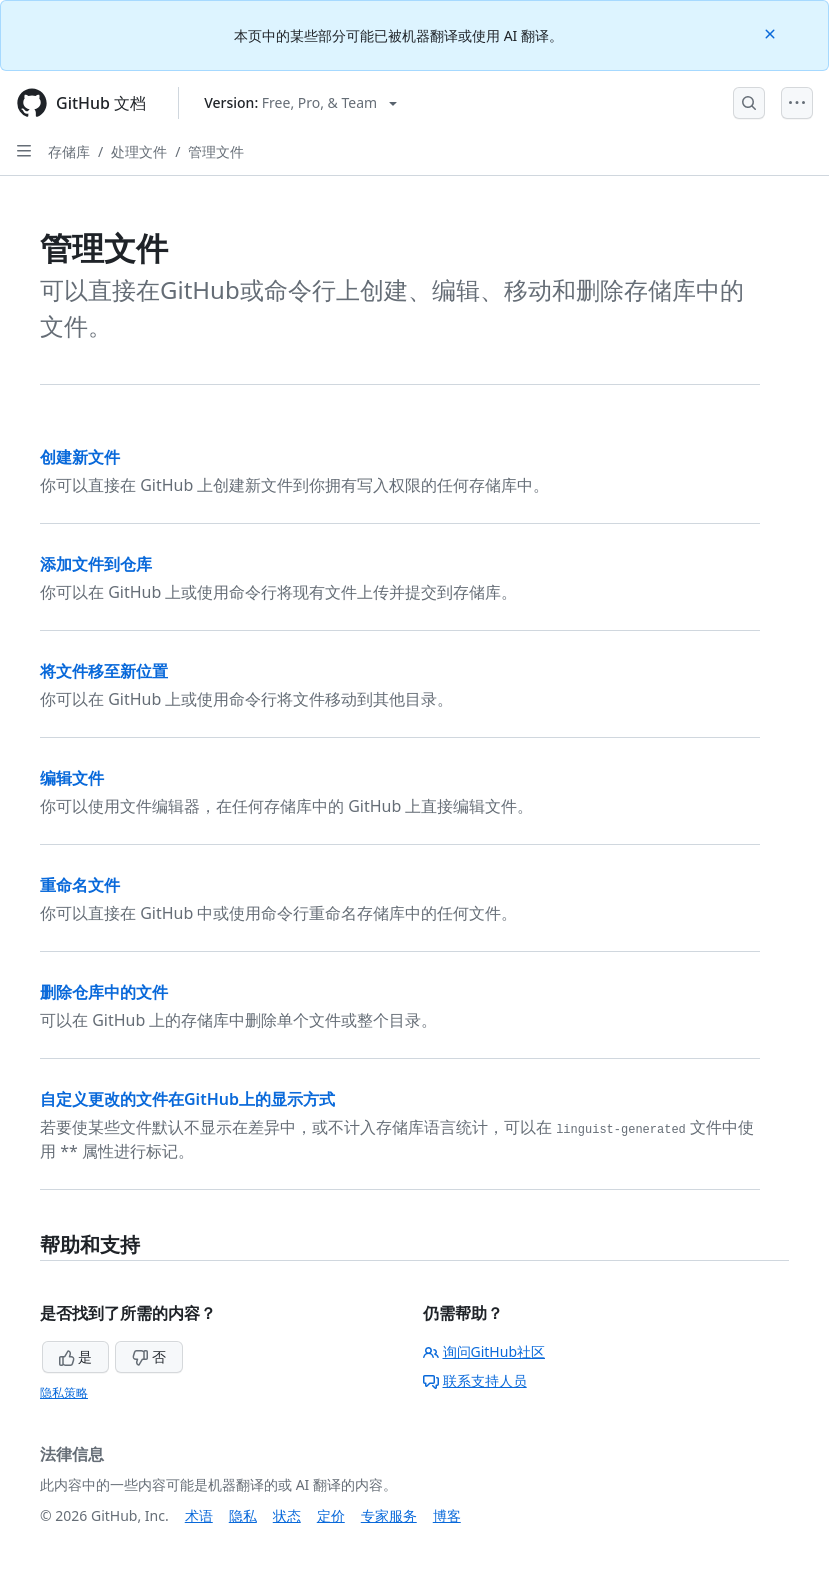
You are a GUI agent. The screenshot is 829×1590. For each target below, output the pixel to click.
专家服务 (389, 1515)
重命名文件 (80, 885)
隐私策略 (64, 1392)
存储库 (69, 151)
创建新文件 (80, 457)
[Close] (772, 32)
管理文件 (216, 151)
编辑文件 (72, 778)
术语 (199, 1515)
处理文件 (139, 151)
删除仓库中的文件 (104, 992)
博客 (447, 1515)
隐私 (243, 1515)
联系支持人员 (475, 1380)
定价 (331, 1515)
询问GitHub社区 (484, 1351)
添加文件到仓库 (96, 564)
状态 (287, 1515)
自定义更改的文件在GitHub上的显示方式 (187, 1099)
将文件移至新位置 (104, 671)
